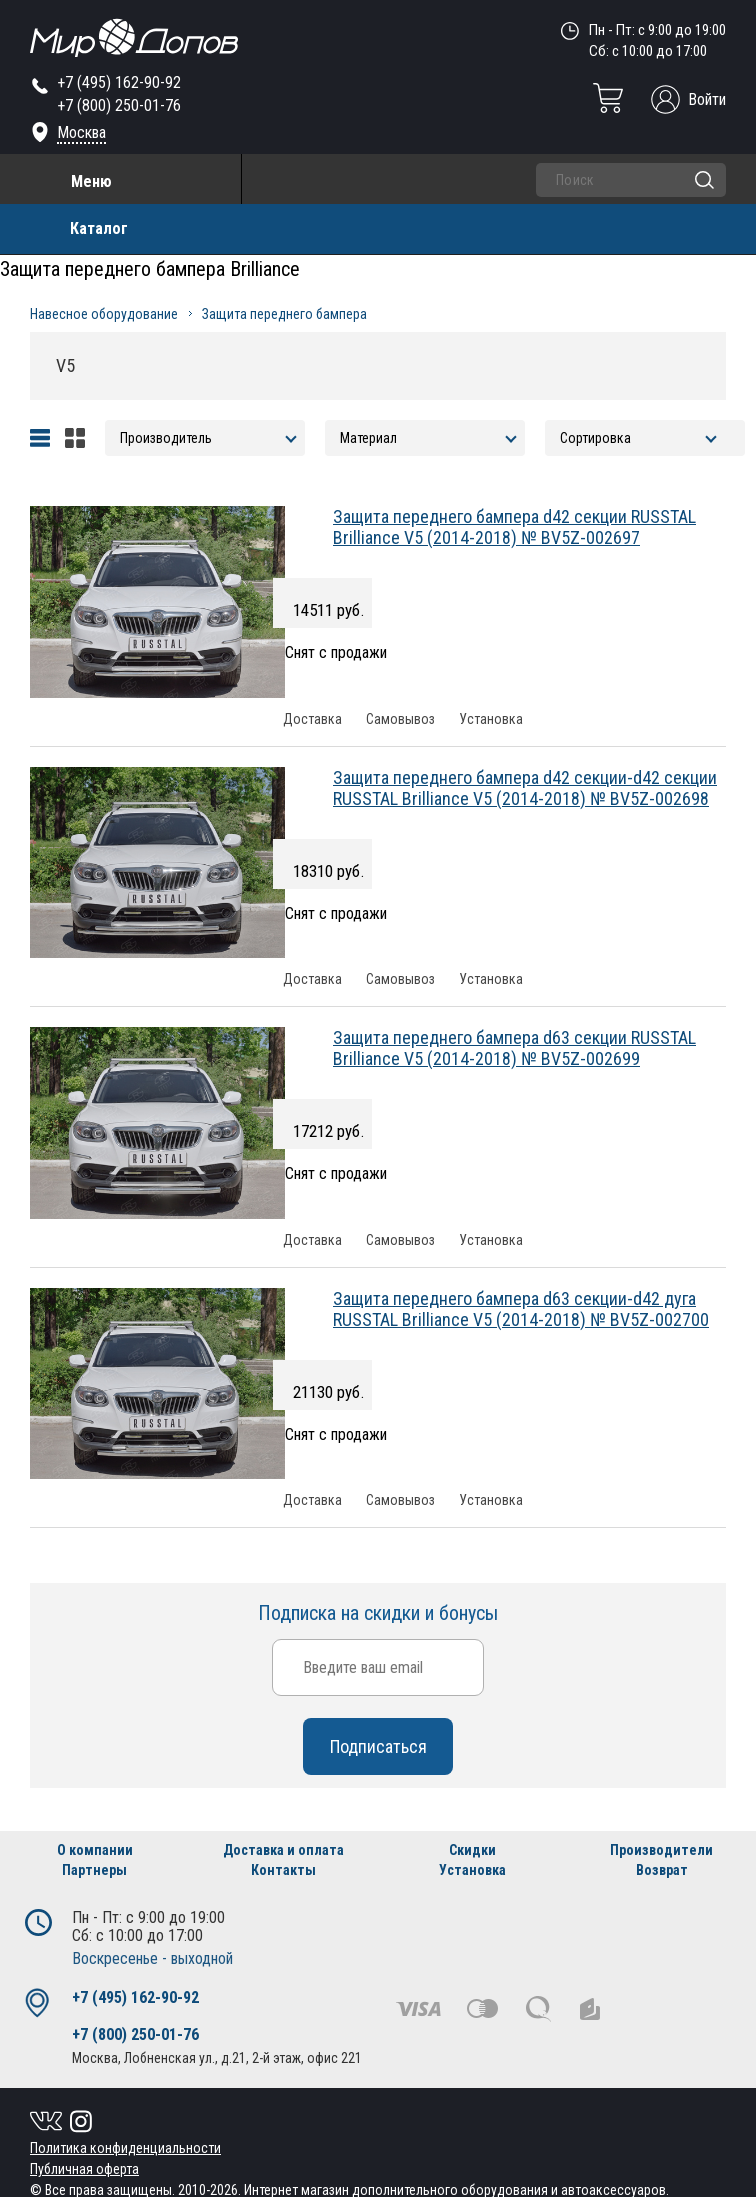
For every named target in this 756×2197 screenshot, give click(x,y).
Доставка (312, 719)
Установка (491, 719)
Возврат (662, 1870)
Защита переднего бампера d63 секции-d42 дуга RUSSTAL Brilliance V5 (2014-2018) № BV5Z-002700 (521, 1309)
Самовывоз (400, 719)
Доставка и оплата (283, 1850)
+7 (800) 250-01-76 (119, 105)
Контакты (283, 1870)
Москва (81, 132)
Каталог (99, 228)
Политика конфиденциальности (125, 2148)
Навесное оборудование (104, 314)
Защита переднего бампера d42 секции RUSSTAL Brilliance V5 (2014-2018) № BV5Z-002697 (514, 527)
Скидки (472, 1850)
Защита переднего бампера (284, 314)
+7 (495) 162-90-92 (119, 82)
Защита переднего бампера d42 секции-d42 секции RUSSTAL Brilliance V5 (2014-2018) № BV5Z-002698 (525, 788)
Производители (661, 1850)
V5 (65, 365)
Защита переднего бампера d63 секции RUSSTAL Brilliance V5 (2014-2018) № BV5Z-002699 (514, 1048)
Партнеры (94, 1870)
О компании (95, 1850)
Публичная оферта (84, 2169)
